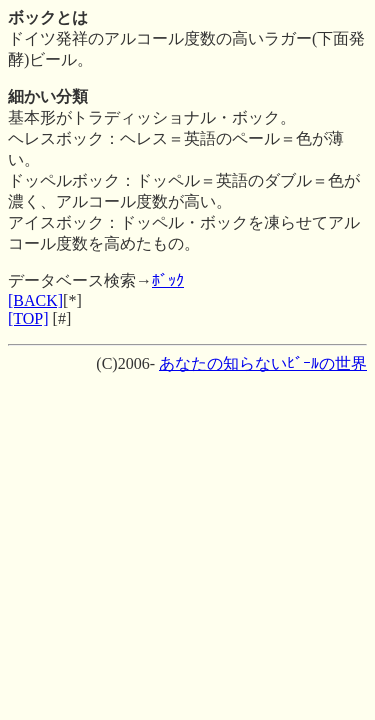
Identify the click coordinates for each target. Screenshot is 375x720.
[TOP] (28, 318)
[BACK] (35, 300)
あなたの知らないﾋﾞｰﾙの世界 (263, 363)
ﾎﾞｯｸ (168, 280)
